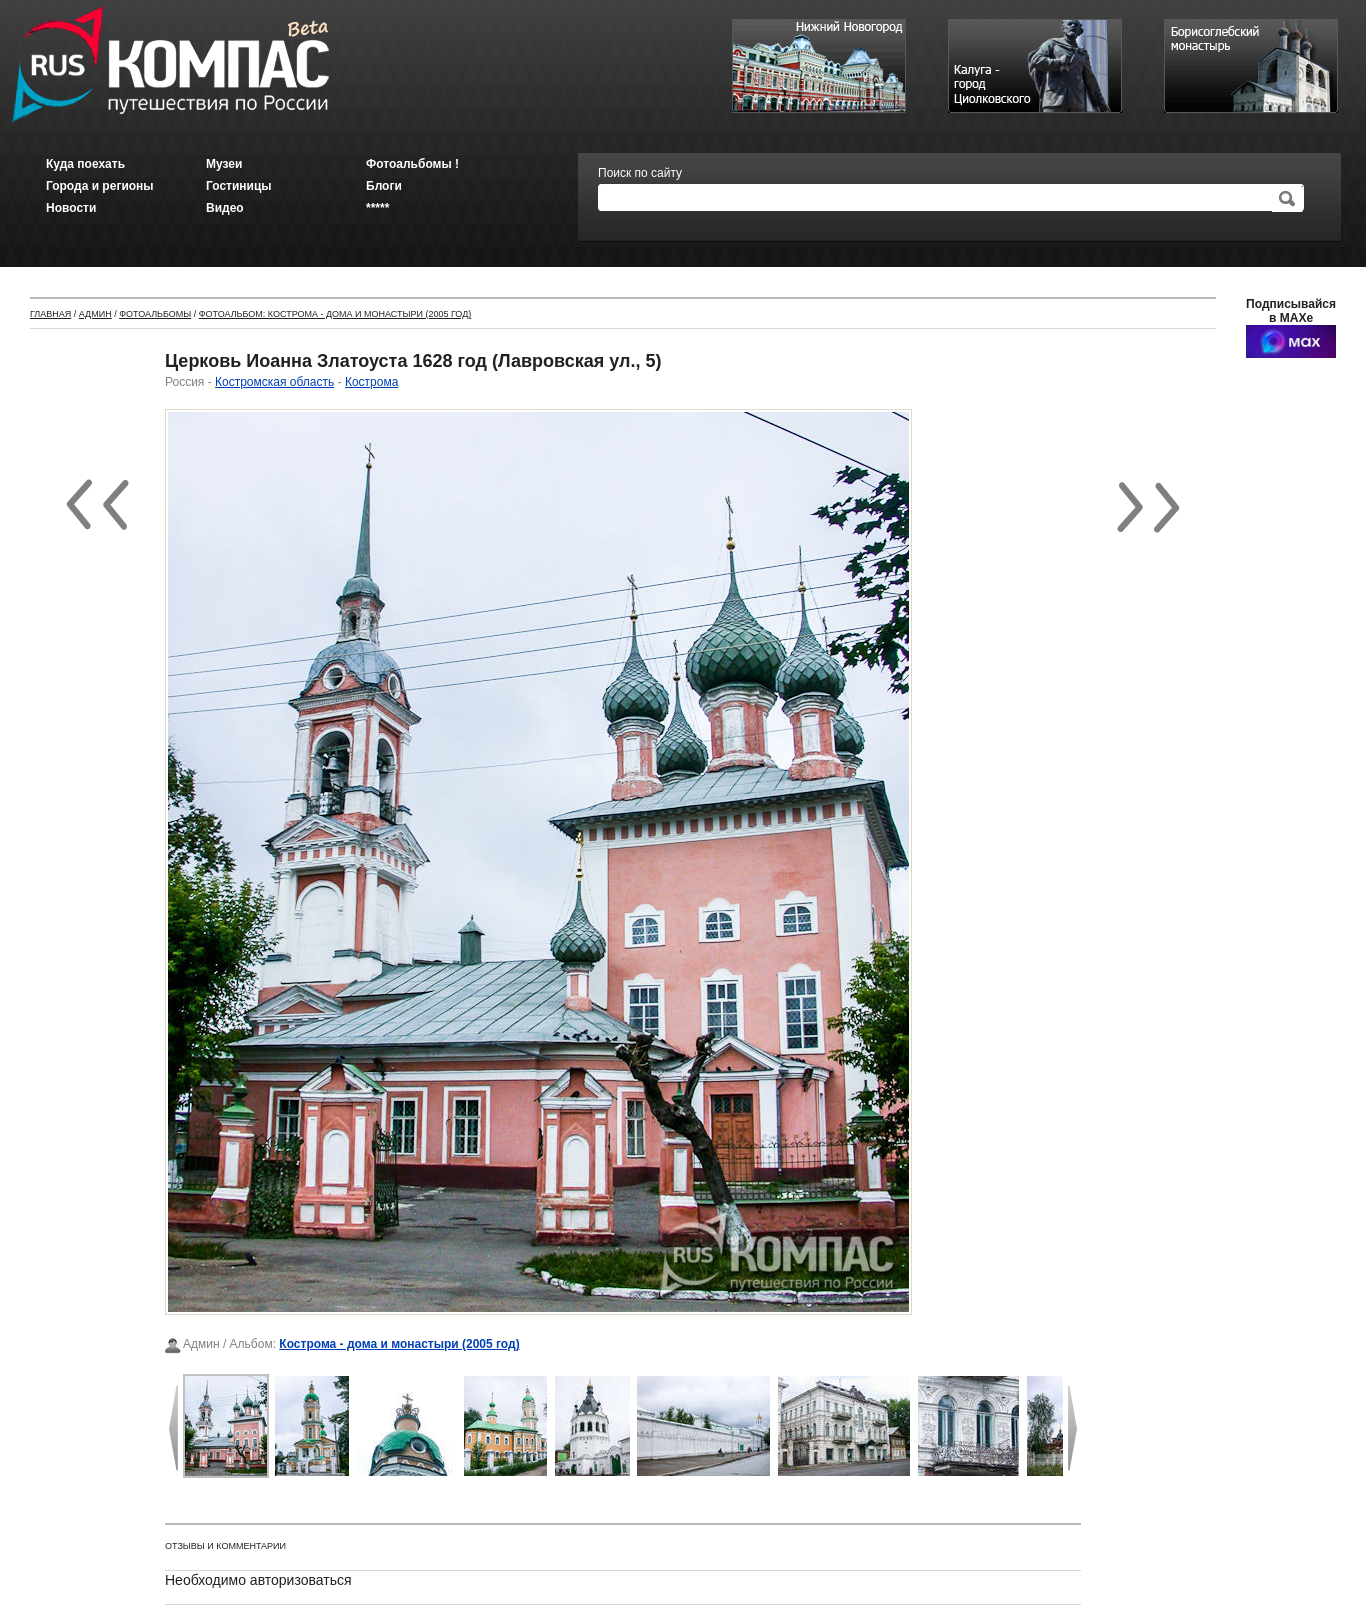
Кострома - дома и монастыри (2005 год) (399, 1344)
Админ (95, 314)
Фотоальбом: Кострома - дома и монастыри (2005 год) (335, 314)
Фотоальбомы (155, 314)
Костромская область (274, 382)
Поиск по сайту (640, 173)
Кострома (371, 382)
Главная (50, 314)
